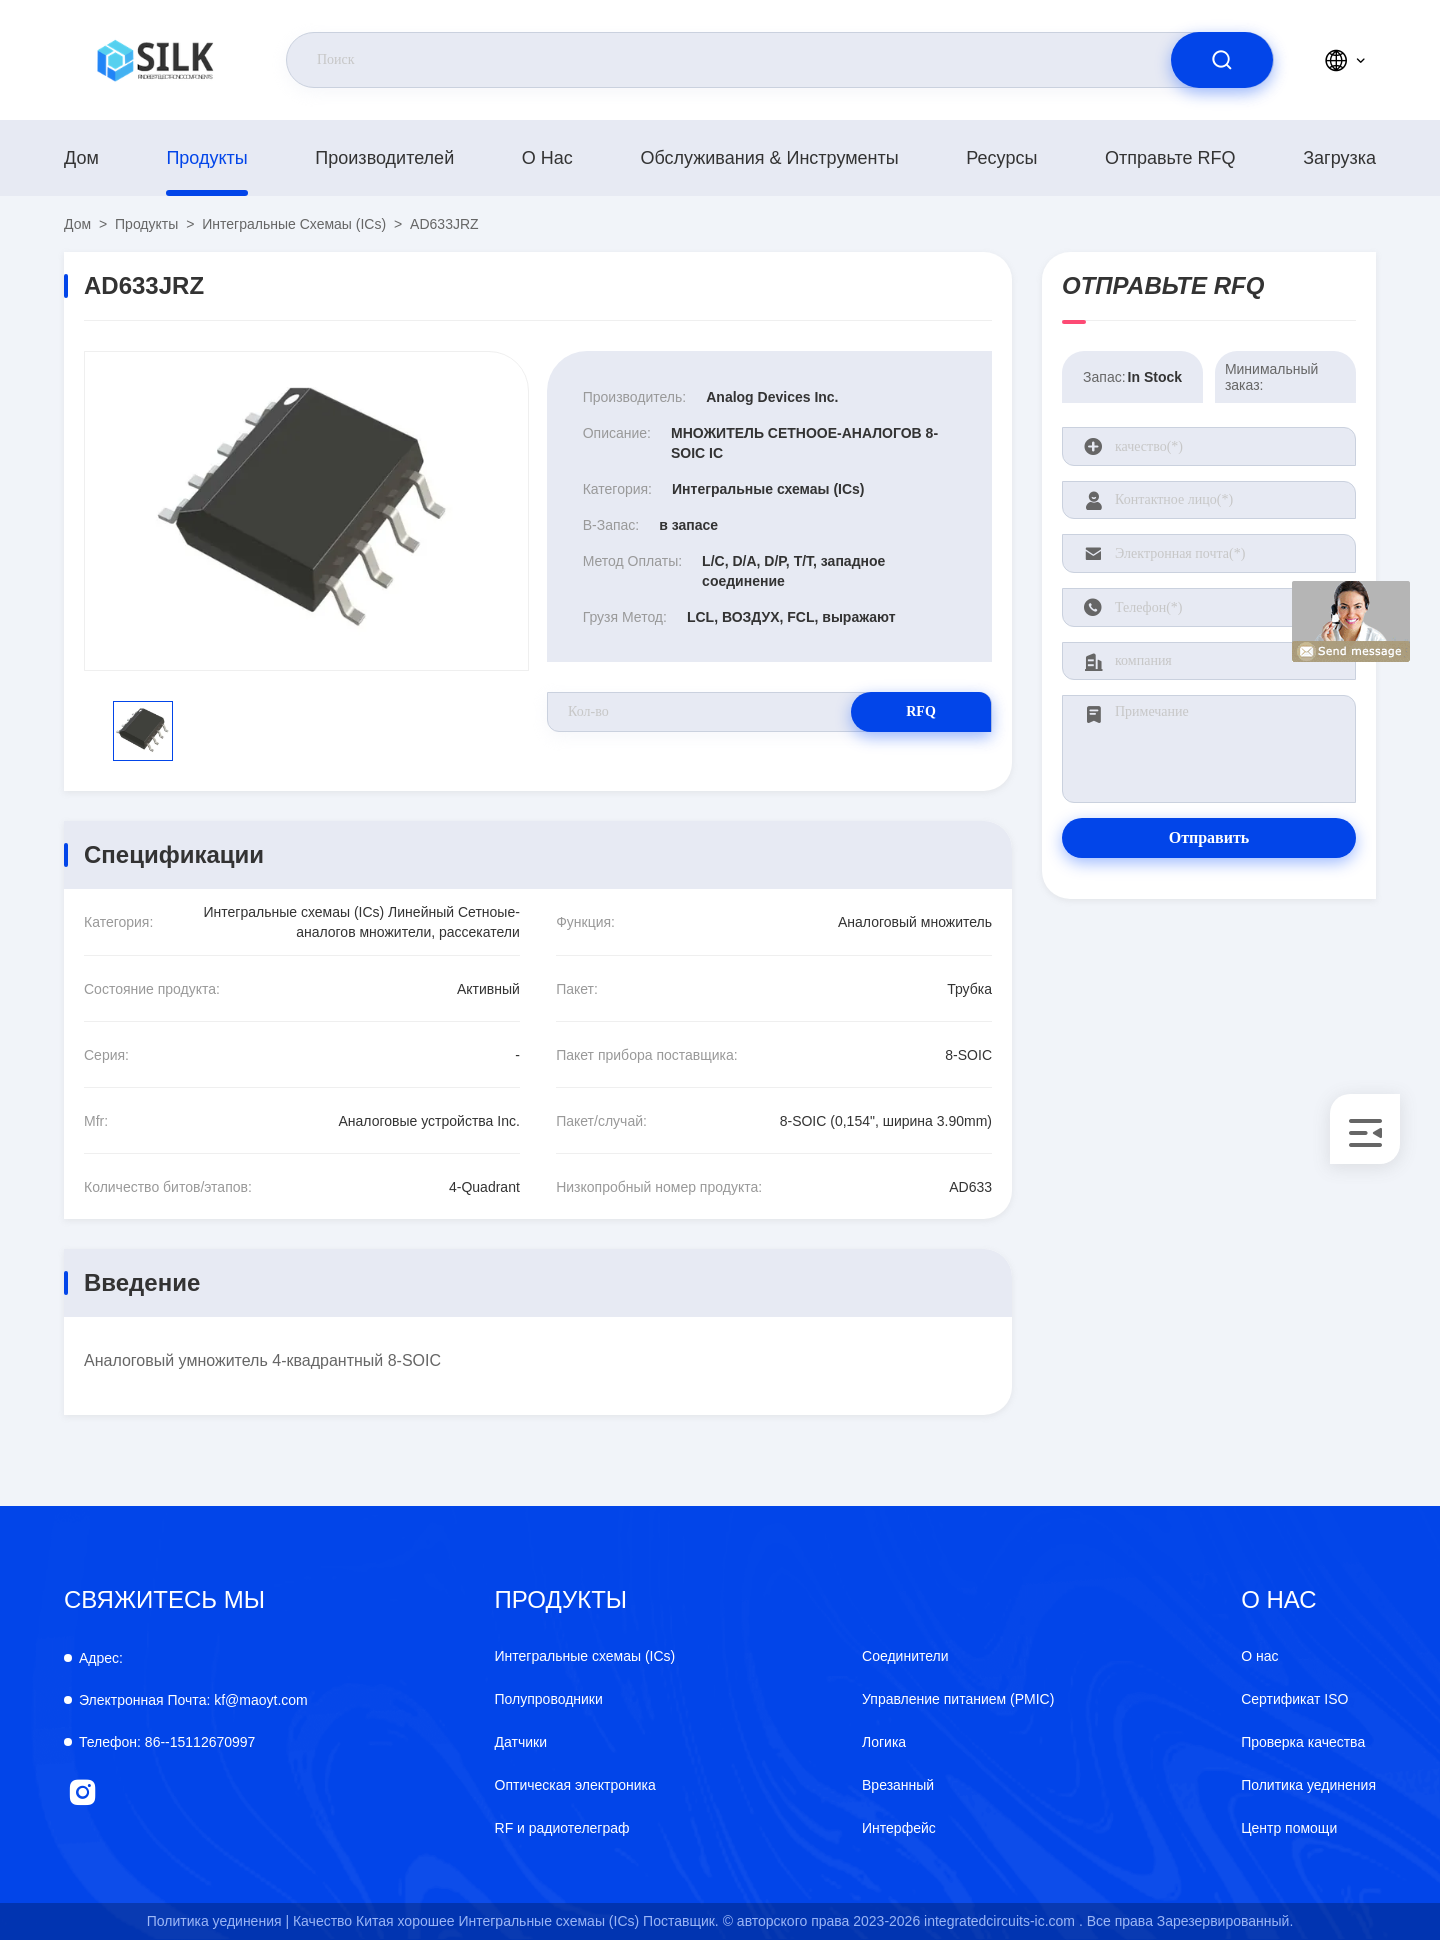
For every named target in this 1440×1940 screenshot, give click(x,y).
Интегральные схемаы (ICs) (294, 224)
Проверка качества (1303, 1742)
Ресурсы (1001, 158)
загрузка (1339, 158)
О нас (547, 158)
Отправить (1209, 837)
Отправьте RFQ (1170, 158)
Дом (81, 158)
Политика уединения (1308, 1785)
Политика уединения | (218, 1921)
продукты (206, 158)
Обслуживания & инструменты (769, 158)
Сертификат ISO (1294, 1699)
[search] (1222, 60)
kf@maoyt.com (193, 1700)
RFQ (921, 711)
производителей (384, 158)
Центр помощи (1289, 1828)
